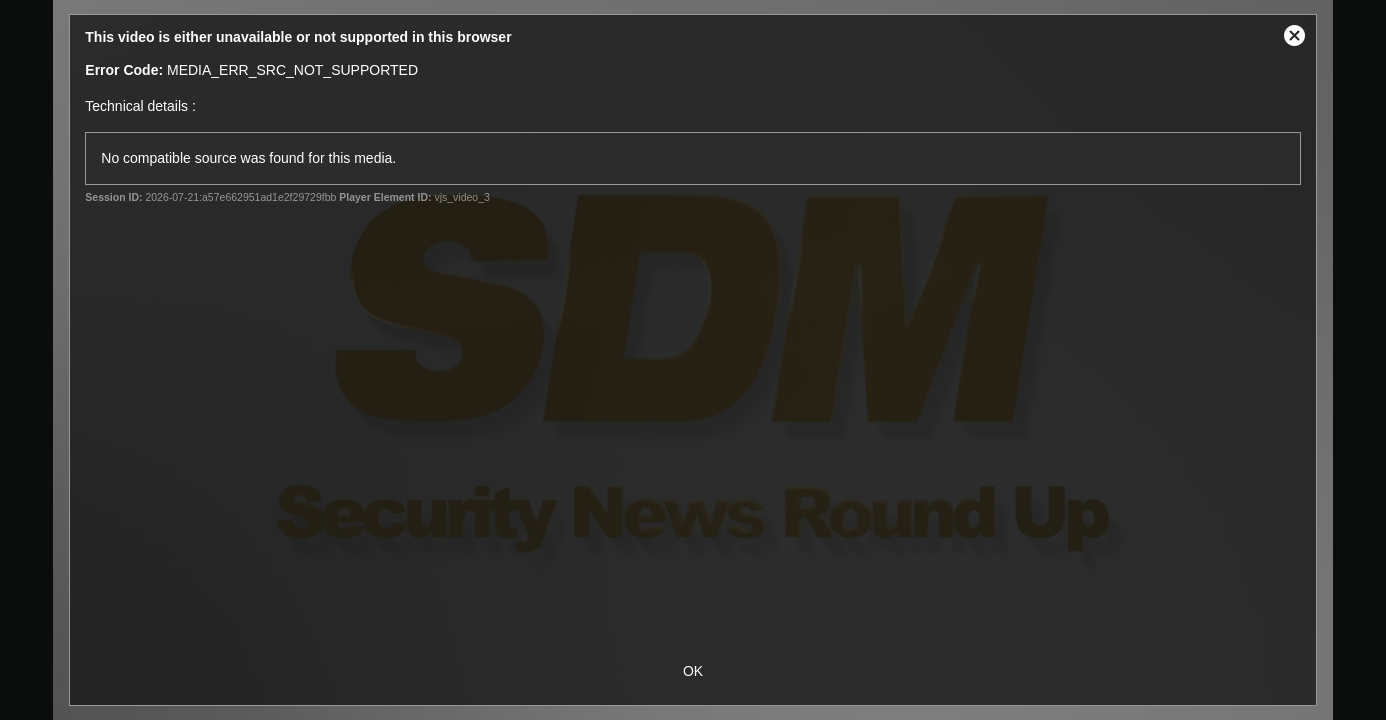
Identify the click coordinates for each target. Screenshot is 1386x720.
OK (693, 671)
